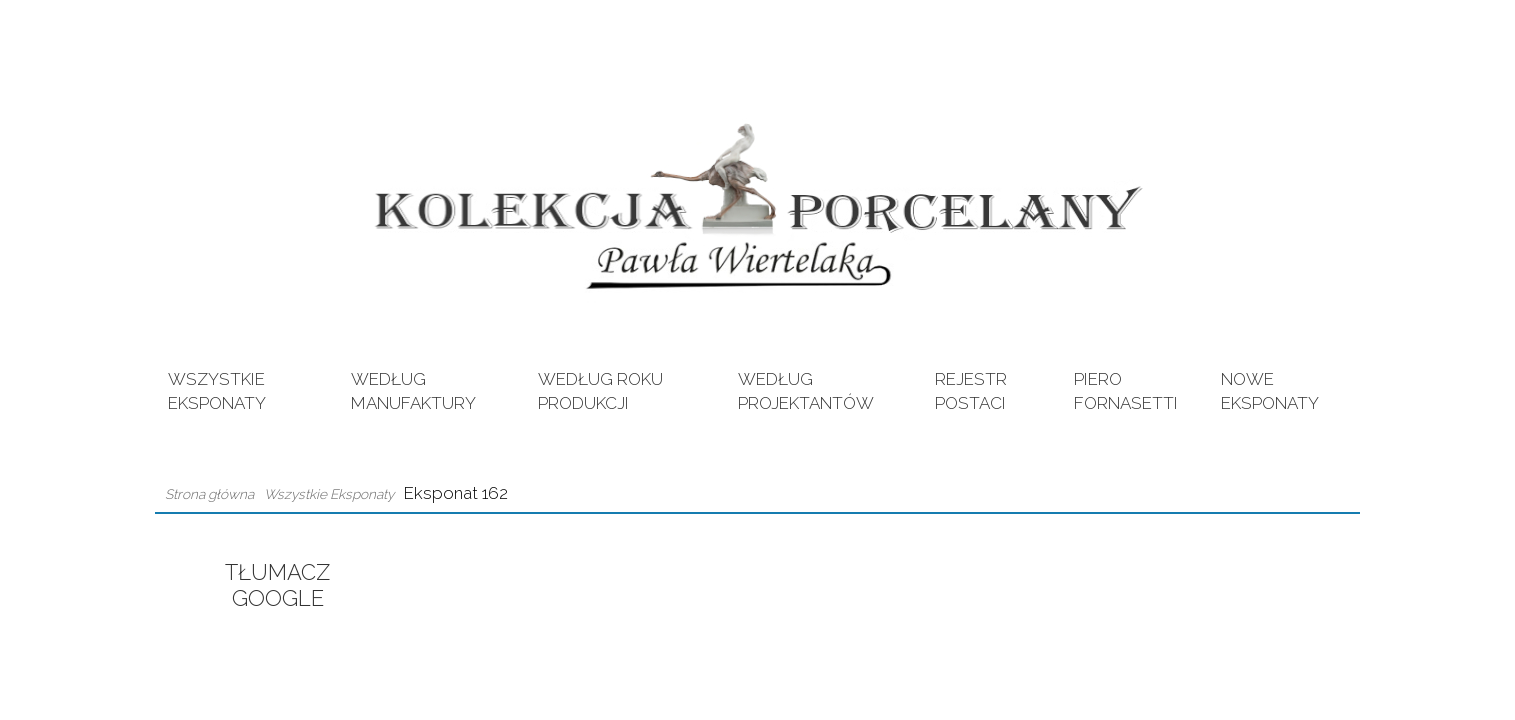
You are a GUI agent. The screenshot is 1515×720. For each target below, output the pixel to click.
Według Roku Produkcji (600, 391)
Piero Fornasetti (1126, 391)
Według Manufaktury (413, 391)
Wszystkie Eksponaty (217, 391)
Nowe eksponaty (1270, 391)
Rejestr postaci (971, 391)
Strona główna (209, 494)
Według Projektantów (806, 391)
